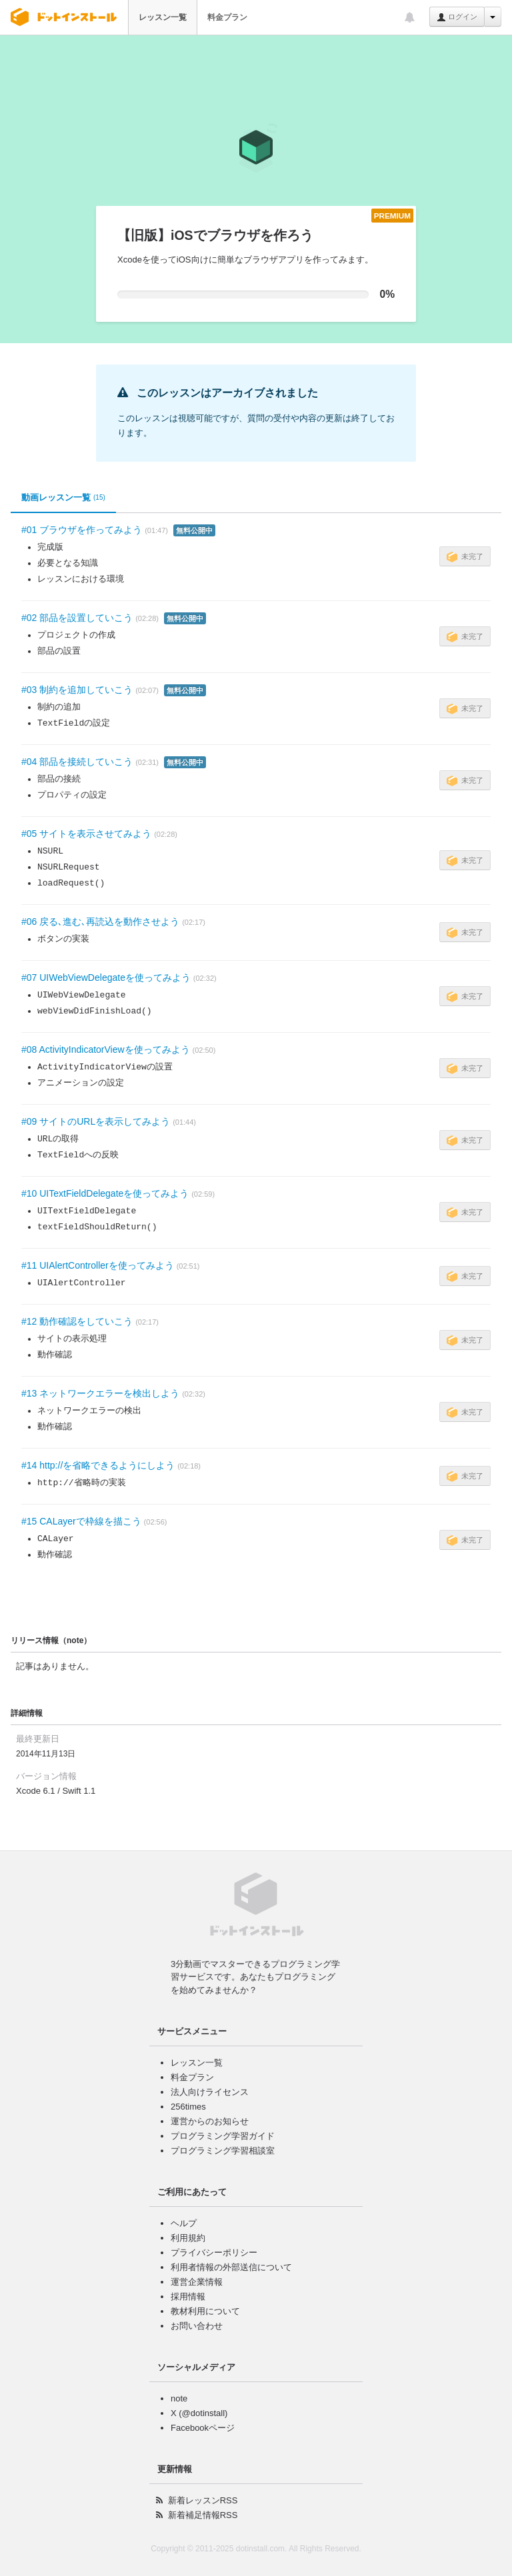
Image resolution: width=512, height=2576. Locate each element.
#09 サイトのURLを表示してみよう (95, 1121)
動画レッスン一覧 (63, 498)
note (179, 2398)
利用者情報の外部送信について (231, 2267)
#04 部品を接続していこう (77, 761)
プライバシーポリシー (214, 2252)
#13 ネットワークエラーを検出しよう (100, 1393)
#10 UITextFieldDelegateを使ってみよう (105, 1193)
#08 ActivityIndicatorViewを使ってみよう (105, 1049)
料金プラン (227, 17)
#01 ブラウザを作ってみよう (81, 529)
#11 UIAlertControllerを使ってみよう (97, 1265)
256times (188, 2107)
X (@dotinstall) (199, 2413)
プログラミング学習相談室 (223, 2151)
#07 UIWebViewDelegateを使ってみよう (106, 977)
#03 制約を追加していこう (77, 689)
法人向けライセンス (210, 2092)
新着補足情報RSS (203, 2515)
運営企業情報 (197, 2282)
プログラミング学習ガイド (223, 2136)
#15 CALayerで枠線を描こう (81, 1521)
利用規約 (188, 2238)
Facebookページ (203, 2428)
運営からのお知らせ (210, 2121)
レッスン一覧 (163, 17)
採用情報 (188, 2296)
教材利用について (205, 2311)
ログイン (457, 17)
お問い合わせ (197, 2326)
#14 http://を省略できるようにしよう (98, 1465)
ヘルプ (184, 2223)
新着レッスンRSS (203, 2500)
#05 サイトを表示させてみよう (86, 833)
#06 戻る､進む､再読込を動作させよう (100, 921)
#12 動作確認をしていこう (77, 1321)
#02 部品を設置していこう (77, 617)
